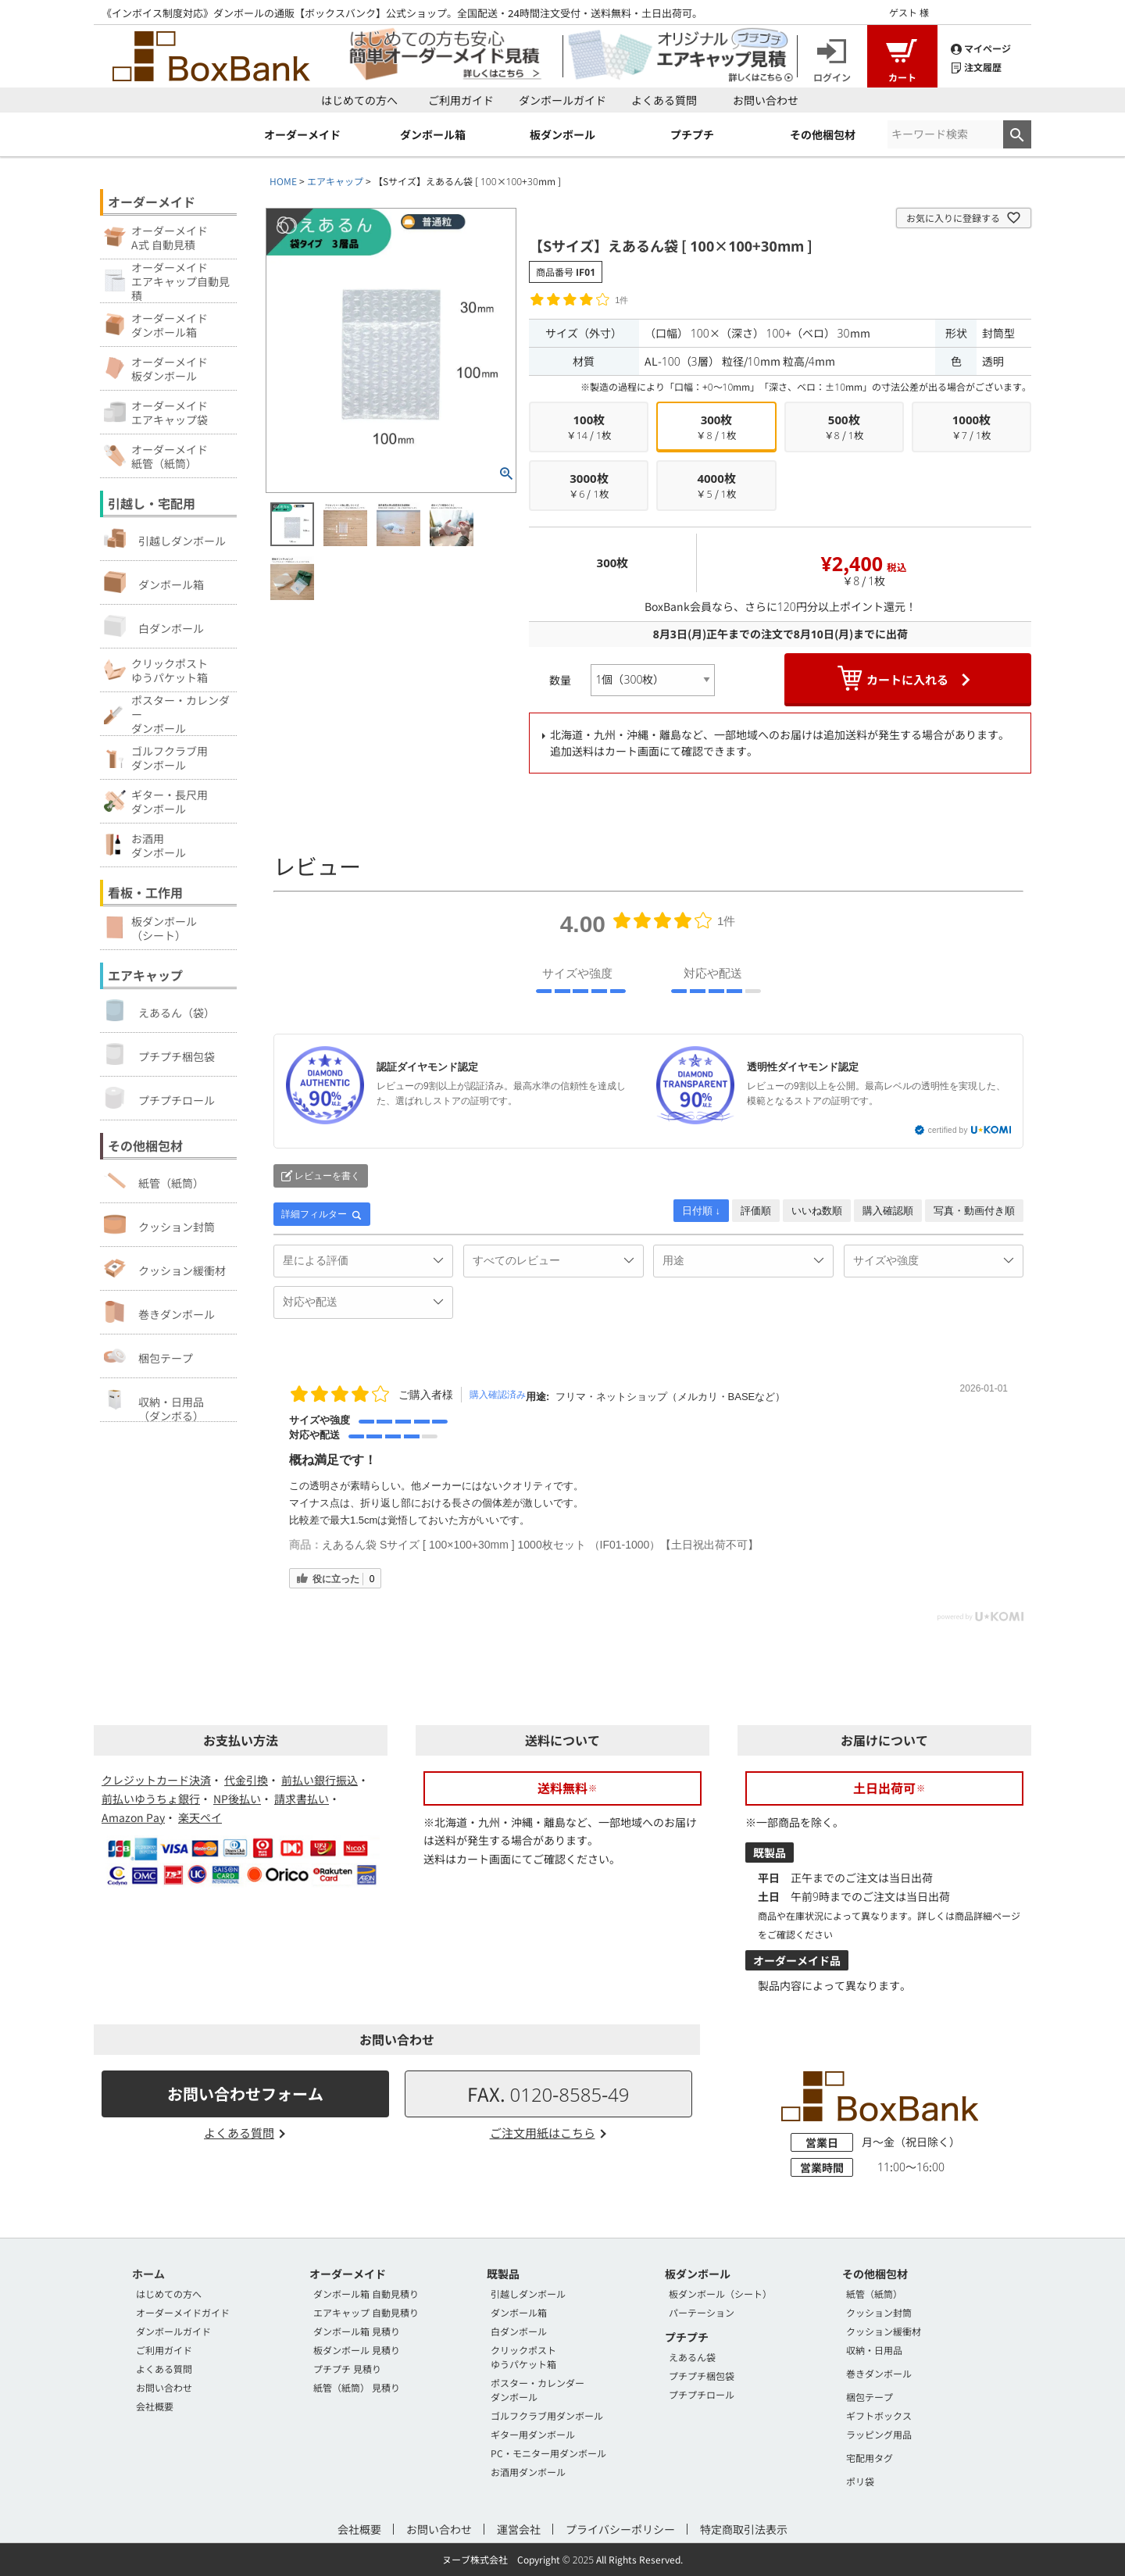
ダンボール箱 (154, 582)
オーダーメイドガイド (183, 2312)
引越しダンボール (165, 538)
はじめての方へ (359, 100)
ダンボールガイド (562, 100)
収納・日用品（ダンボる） (154, 1404)
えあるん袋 (692, 2356)
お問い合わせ (765, 100)
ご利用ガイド (461, 100)
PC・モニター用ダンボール (548, 2453)
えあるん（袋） (159, 1010)
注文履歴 (976, 66)
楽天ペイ (200, 1817)
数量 (560, 680)
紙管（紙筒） (154, 1181)
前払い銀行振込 (319, 1780)
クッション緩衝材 (165, 1268)
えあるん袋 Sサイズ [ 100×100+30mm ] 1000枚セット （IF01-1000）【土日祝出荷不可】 (540, 1544)
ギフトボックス (879, 2415)
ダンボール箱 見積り (356, 2331)
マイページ (981, 47)
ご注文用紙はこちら (542, 2132)
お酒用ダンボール (528, 2471)
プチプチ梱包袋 (159, 1054)
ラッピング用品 (879, 2434)
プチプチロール (159, 1098)
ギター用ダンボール (533, 2434)
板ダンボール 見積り (356, 2349)
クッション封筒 (159, 1224)
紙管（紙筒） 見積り (356, 2387)
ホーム (148, 2273)
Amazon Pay (133, 1817)
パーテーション (701, 2312)
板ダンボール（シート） (720, 2293)
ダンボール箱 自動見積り (366, 2293)
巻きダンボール (159, 1312)
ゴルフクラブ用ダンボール (547, 2415)
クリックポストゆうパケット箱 (523, 2357)
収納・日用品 (874, 2349)
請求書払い (301, 1798)
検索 (1017, 134)
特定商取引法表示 (744, 2529)
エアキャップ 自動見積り (366, 2312)
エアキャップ (335, 181)
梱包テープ (148, 1356)
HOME (283, 181)
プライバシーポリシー (620, 2529)
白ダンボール (154, 626)
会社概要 (154, 2406)
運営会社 (519, 2529)
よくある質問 (664, 100)
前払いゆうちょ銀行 (151, 1798)
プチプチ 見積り (347, 2368)
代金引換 (246, 1780)
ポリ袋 (860, 2481)
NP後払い (237, 1798)
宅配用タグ (869, 2457)
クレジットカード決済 (156, 1780)
